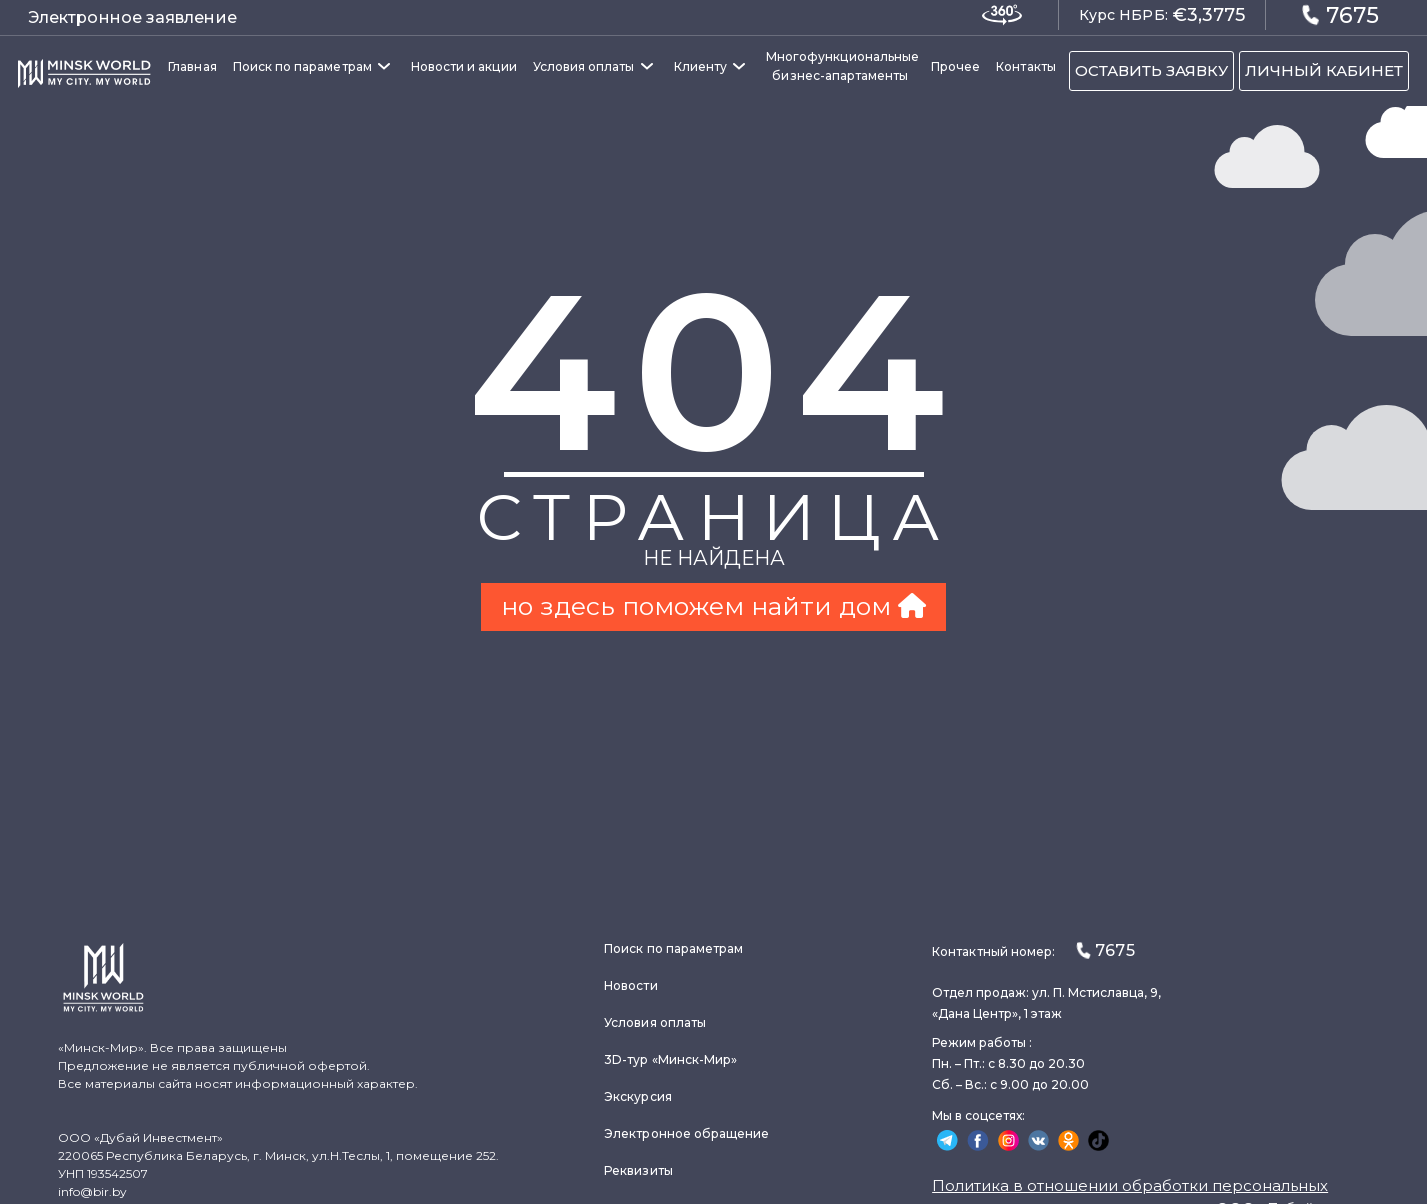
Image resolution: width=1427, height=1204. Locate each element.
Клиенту (700, 66)
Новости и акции (464, 66)
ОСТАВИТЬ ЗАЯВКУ (1151, 70)
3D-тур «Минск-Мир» (670, 1059)
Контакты (1025, 66)
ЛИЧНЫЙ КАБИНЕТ (1324, 70)
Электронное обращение (686, 1133)
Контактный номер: (1033, 950)
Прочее (955, 66)
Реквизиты (638, 1170)
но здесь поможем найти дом (713, 606)
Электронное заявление (132, 17)
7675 (1340, 14)
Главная (192, 66)
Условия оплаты (584, 66)
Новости (630, 985)
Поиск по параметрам (302, 66)
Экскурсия (638, 1096)
